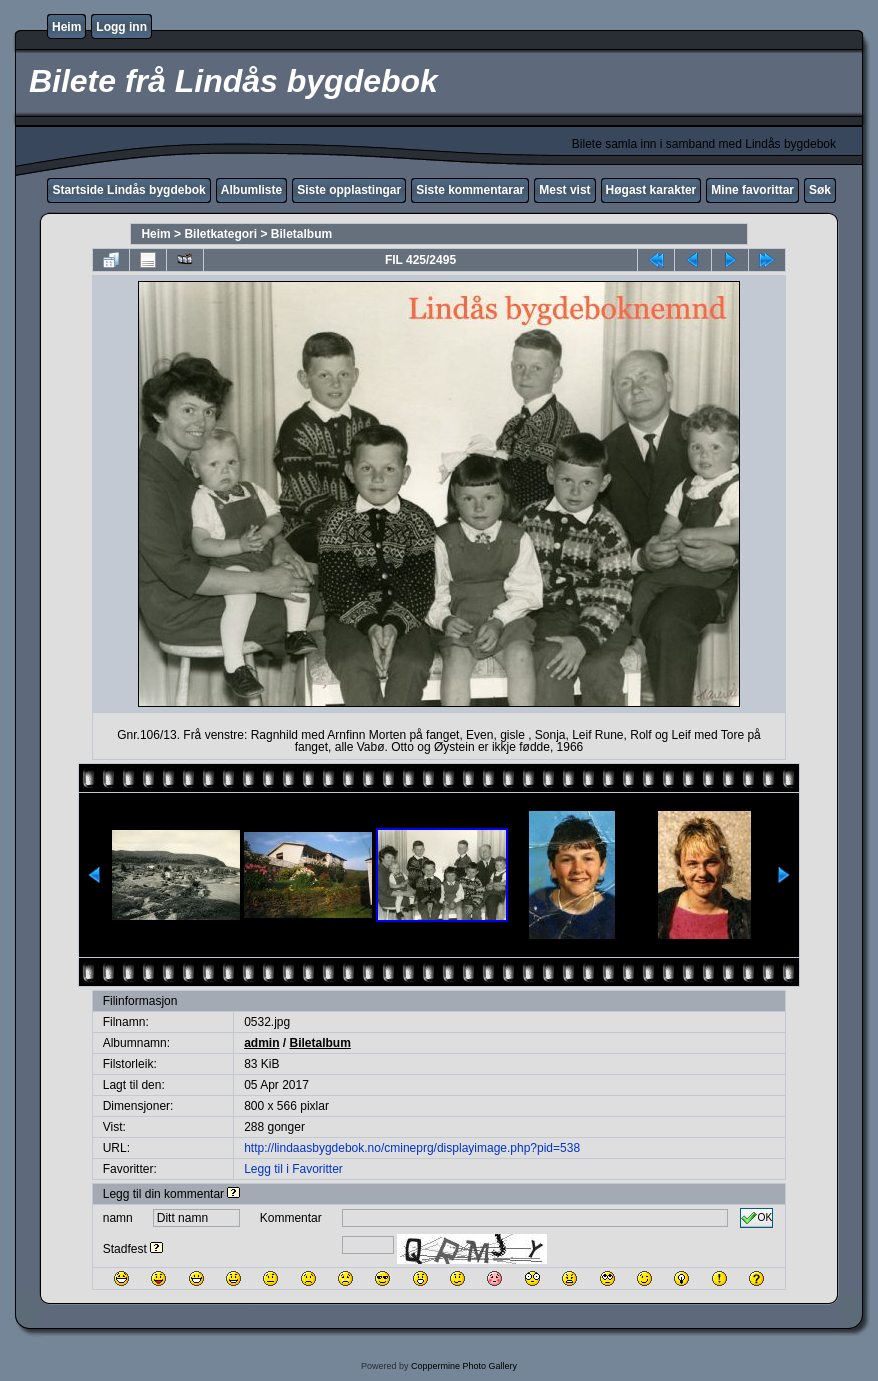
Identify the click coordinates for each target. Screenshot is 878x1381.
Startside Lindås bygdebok (128, 190)
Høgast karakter (651, 190)
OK (757, 1218)
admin (261, 1043)
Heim (66, 27)
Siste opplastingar (349, 190)
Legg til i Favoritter (293, 1169)
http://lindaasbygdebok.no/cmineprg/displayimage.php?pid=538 (412, 1148)
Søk (820, 190)
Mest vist (564, 190)
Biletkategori (220, 234)
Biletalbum (301, 234)
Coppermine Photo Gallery (464, 1366)
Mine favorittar (752, 190)
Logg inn (121, 27)
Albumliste (251, 190)
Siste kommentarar (470, 190)
